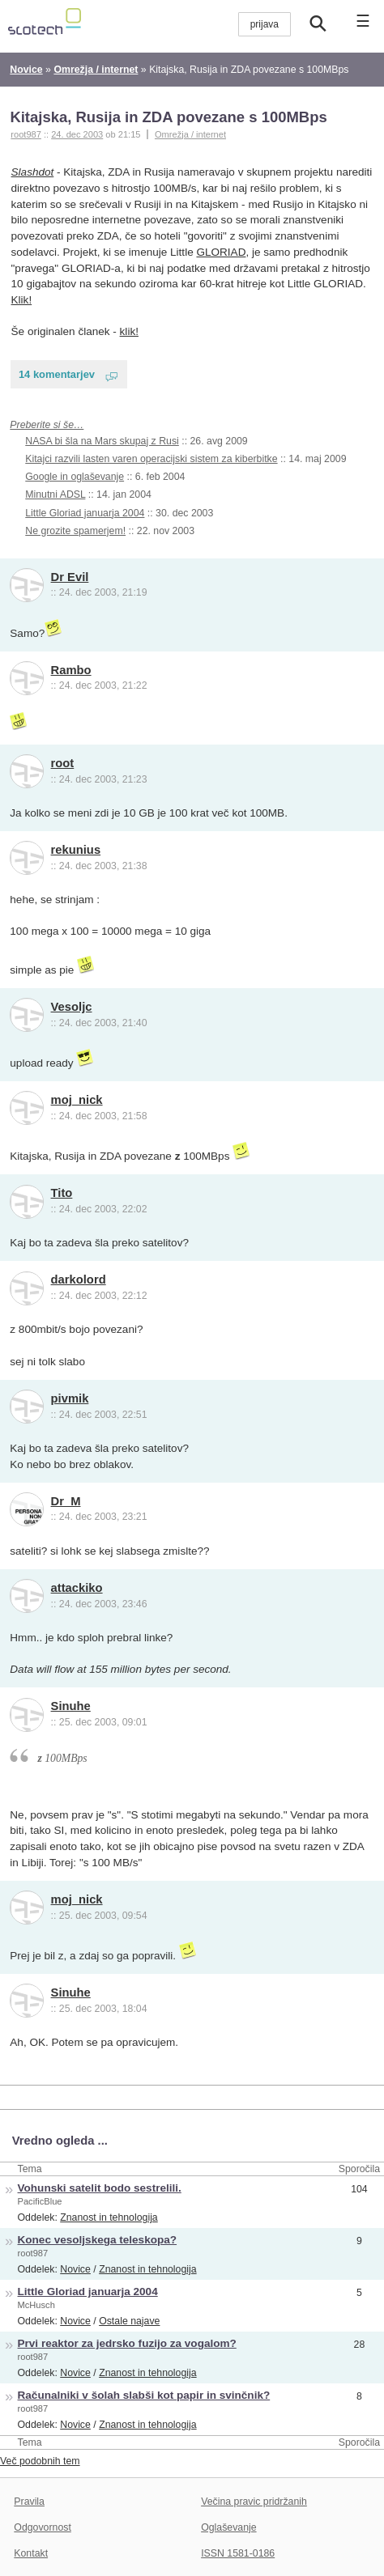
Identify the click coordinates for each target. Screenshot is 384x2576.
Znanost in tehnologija (108, 2217)
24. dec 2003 (77, 134)
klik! (129, 331)
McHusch (36, 2305)
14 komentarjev (57, 374)
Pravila (29, 2501)
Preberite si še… (46, 425)
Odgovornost (42, 2527)
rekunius (76, 849)
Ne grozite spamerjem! (75, 531)
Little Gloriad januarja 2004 (84, 513)
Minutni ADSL (55, 494)
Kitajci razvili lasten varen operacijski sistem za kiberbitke (151, 459)
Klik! (21, 300)
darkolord (78, 1279)
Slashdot (32, 172)
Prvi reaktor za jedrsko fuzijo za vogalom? (127, 2343)
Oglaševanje (228, 2527)
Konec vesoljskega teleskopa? (97, 2240)
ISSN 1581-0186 (238, 2553)
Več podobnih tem (40, 2461)
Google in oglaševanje (74, 476)
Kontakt (31, 2553)
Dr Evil (70, 577)
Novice (75, 2269)
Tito (62, 1192)
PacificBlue (40, 2201)
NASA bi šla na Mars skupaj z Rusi (102, 441)
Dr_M (66, 1501)
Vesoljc (71, 1006)
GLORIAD (220, 252)
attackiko (77, 1587)
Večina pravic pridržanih (254, 2501)
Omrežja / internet (190, 134)
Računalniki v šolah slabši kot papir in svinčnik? (144, 2395)
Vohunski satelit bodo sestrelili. (99, 2188)
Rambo (71, 670)
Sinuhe (71, 1706)
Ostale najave (129, 2321)
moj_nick (77, 1099)
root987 (33, 2253)
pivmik (70, 1398)
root (63, 763)
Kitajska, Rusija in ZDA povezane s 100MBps (168, 116)
